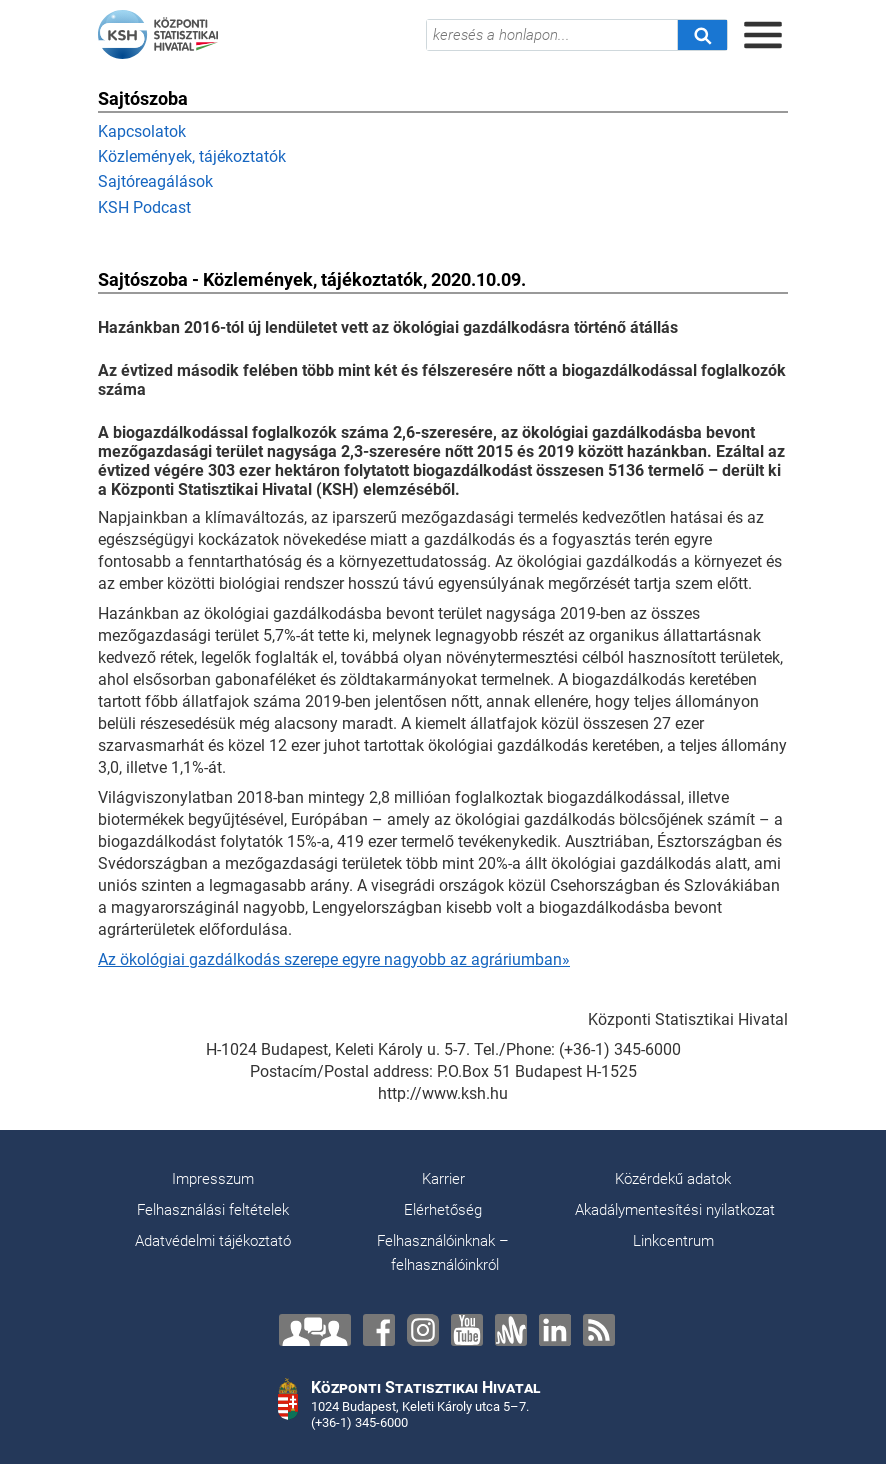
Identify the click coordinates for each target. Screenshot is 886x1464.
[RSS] (599, 1330)
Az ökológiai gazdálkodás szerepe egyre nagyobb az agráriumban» (334, 959)
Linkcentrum (673, 1241)
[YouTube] (467, 1330)
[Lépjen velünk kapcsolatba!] (315, 1330)
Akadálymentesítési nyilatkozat (675, 1210)
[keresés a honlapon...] (552, 35)
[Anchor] (511, 1330)
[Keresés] (702, 35)
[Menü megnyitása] (763, 35)
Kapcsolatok (142, 131)
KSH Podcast (144, 207)
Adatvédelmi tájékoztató (213, 1241)
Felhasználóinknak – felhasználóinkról (443, 1253)
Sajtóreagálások (155, 181)
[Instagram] (423, 1330)
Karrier (443, 1179)
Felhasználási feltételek (213, 1210)
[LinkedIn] (555, 1330)
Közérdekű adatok (673, 1179)
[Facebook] (379, 1330)
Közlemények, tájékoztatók (192, 156)
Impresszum (213, 1179)
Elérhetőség (443, 1210)
